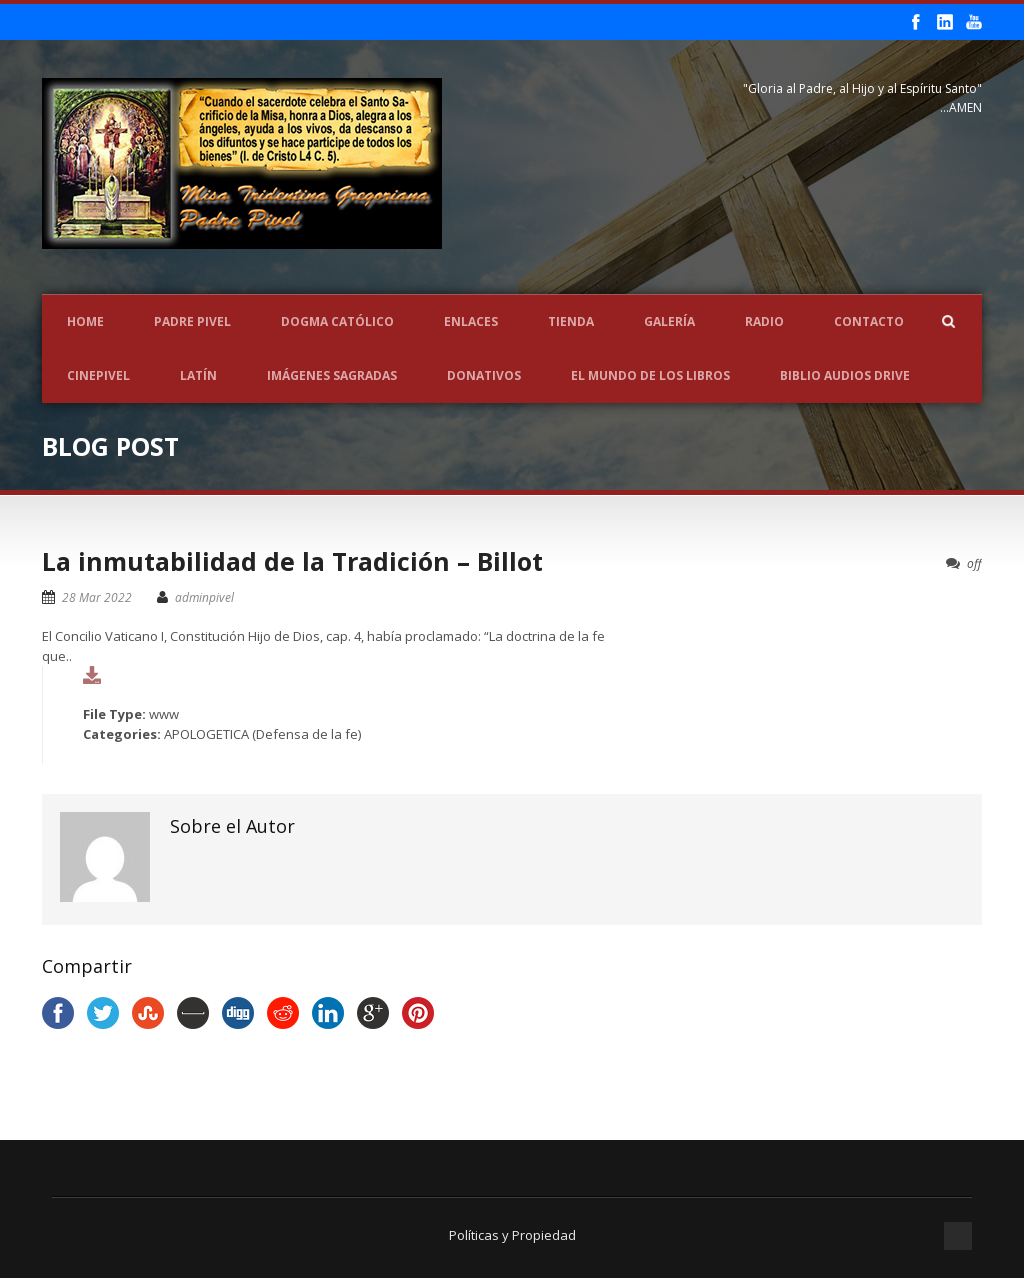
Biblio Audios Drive (845, 375)
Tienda (571, 321)
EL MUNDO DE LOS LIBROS (650, 375)
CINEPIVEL (98, 375)
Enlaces (471, 321)
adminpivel (204, 597)
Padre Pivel (192, 321)
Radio (764, 321)
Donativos (484, 375)
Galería (669, 321)
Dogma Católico (337, 321)
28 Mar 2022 (97, 597)
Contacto (869, 321)
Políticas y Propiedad (512, 1235)
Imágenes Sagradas (332, 375)
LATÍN (198, 375)
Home (85, 321)
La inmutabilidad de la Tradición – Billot (292, 561)
